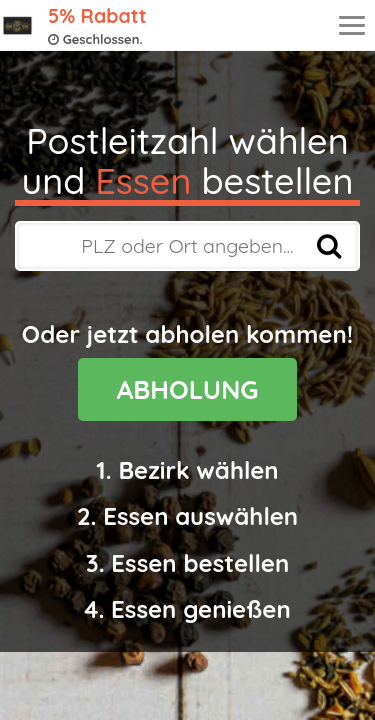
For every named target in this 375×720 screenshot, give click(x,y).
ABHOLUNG (188, 389)
